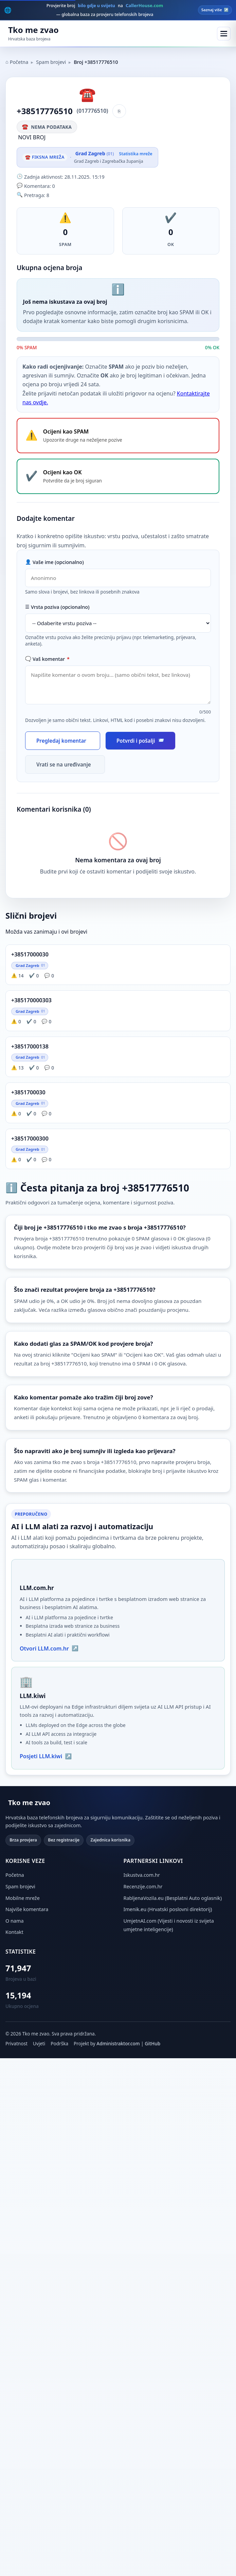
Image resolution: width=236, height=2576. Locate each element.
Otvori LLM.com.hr (49, 1648)
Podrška (59, 2043)
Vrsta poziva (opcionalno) (57, 607)
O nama (14, 1921)
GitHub (152, 2043)
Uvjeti (39, 2043)
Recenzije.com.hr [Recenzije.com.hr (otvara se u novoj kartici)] (143, 1886)
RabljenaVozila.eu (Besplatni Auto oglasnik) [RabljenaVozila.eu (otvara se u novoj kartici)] (173, 1898)
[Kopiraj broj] (119, 111)
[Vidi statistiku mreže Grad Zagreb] (113, 157)
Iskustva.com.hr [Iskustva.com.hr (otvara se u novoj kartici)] (142, 1875)
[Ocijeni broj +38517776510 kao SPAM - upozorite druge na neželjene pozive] (118, 435)
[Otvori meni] (224, 33)
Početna (16, 62)
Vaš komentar (47, 659)
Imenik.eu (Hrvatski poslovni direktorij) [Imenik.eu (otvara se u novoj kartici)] (168, 1909)
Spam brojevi (51, 62)
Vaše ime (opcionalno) (54, 562)
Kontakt (14, 1932)
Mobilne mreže (22, 1898)
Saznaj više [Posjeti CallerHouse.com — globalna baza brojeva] (215, 9)
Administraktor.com (118, 2043)
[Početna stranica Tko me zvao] (32, 33)
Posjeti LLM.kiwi (46, 1756)
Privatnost (16, 2043)
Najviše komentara (26, 1909)
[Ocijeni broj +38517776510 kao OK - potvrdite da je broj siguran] (118, 476)
